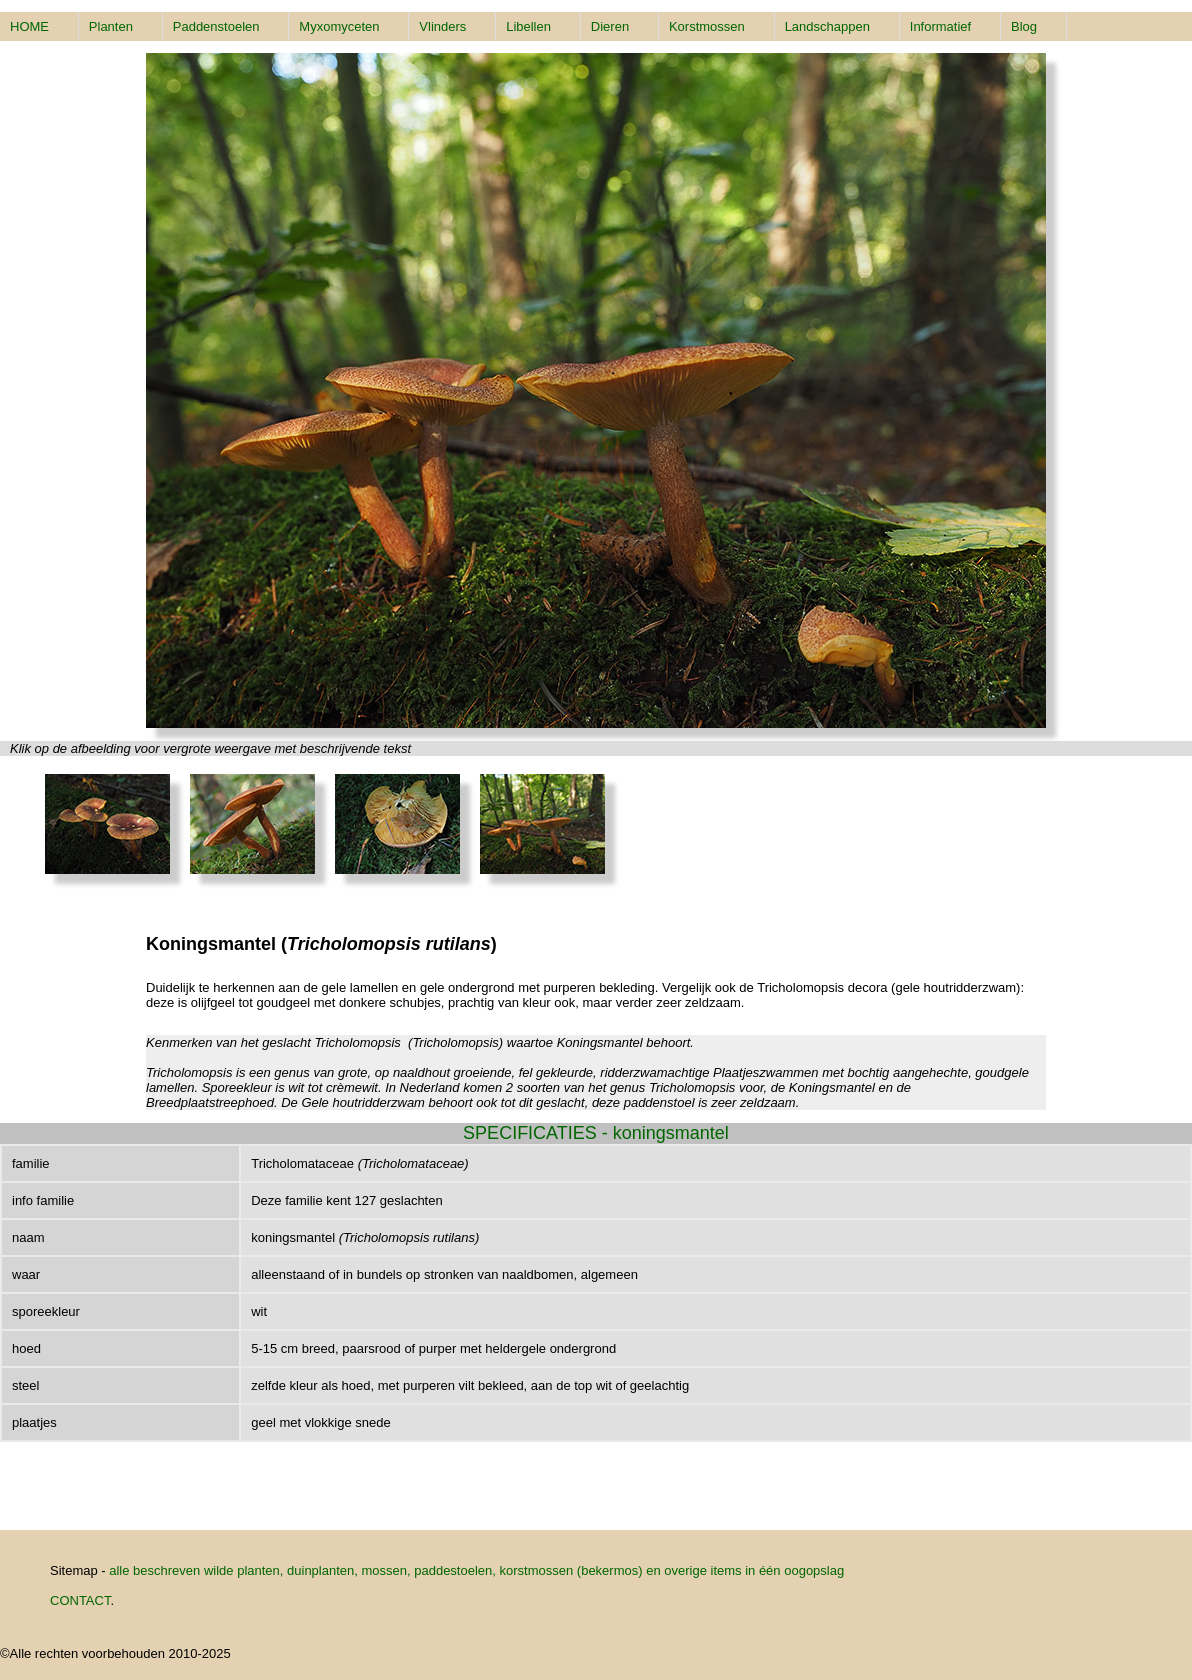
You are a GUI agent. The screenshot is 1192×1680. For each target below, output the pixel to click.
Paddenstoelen (216, 26)
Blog (1024, 26)
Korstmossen (707, 26)
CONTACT (80, 1600)
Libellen (528, 26)
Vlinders (442, 26)
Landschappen (827, 26)
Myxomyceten (339, 26)
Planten (111, 26)
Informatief (940, 26)
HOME (29, 26)
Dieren (610, 26)
